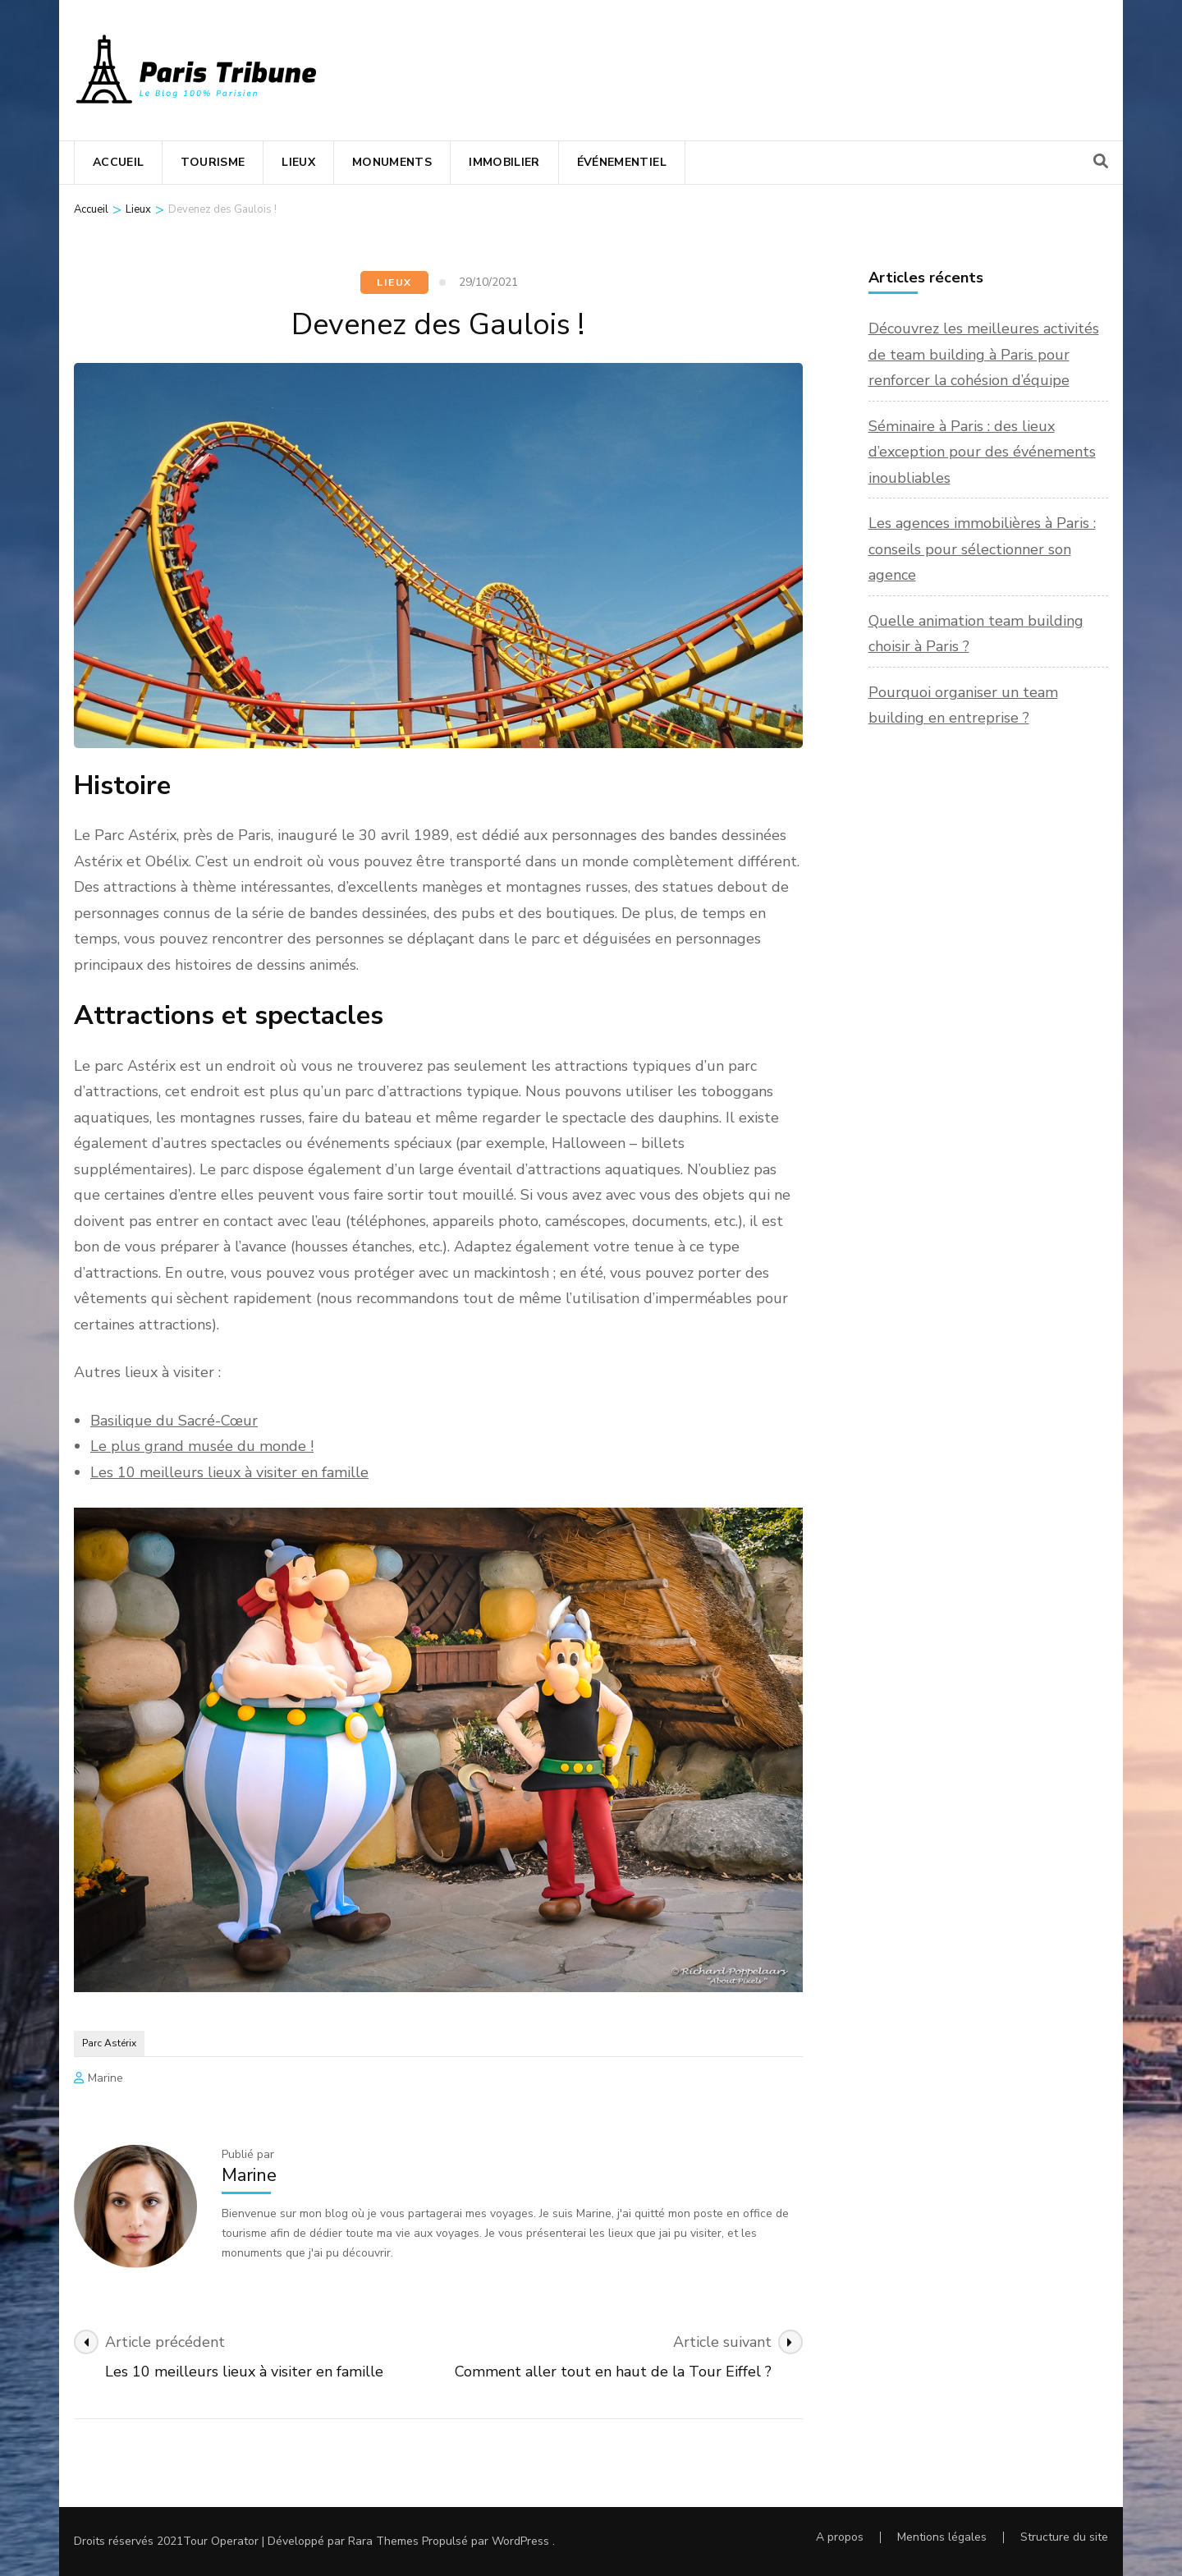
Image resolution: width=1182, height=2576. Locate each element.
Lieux (298, 162)
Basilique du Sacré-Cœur (174, 1420)
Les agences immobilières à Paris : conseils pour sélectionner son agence (982, 549)
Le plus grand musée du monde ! (202, 1446)
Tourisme (213, 162)
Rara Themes (383, 2541)
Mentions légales (942, 2537)
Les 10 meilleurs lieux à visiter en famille (229, 1472)
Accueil (118, 162)
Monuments (392, 162)
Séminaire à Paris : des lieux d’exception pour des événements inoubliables (982, 452)
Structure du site (1064, 2537)
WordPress (520, 2541)
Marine (105, 2078)
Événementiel (622, 162)
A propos (840, 2537)
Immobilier (504, 162)
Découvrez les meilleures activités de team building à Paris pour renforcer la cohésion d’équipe (983, 354)
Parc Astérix (109, 2043)
